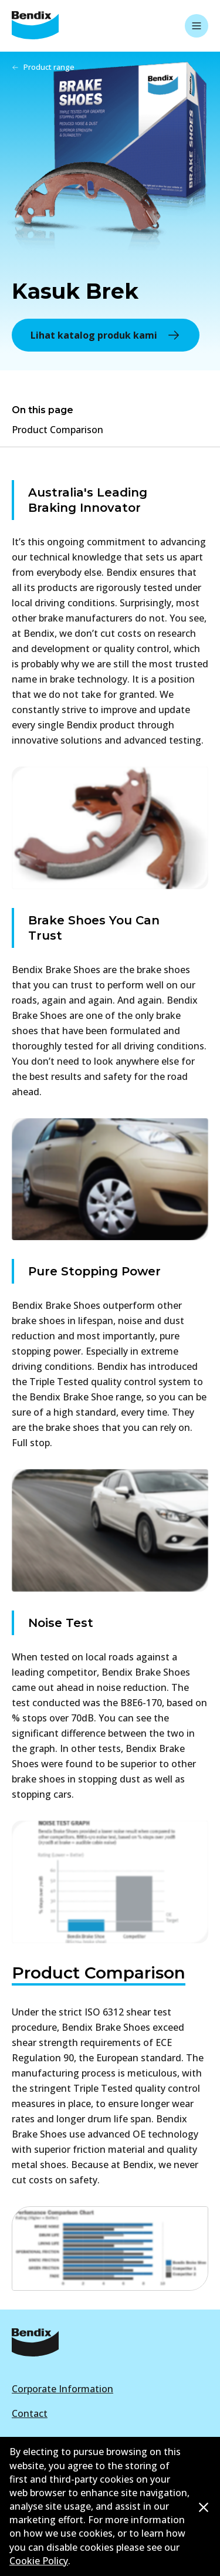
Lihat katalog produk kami (106, 335)
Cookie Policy (38, 2560)
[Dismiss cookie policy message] (204, 2507)
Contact (30, 2413)
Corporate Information (62, 2388)
